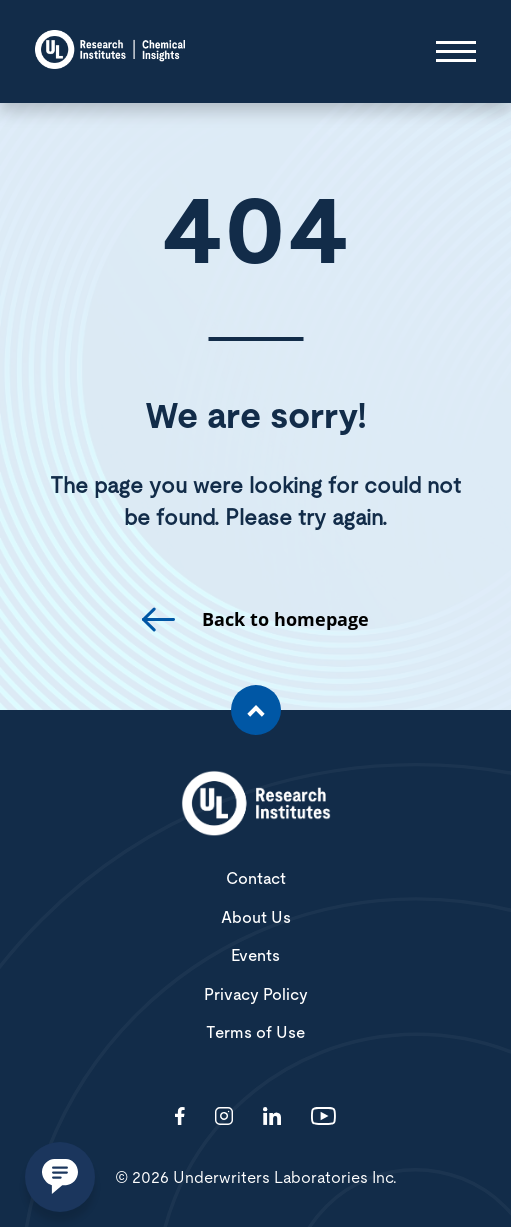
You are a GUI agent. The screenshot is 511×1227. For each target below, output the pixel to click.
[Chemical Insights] (110, 51)
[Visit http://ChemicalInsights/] (180, 1117)
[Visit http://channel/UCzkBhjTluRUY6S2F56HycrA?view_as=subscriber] (323, 1117)
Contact (256, 879)
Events (255, 956)
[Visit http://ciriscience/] (224, 1117)
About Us (256, 918)
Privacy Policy (256, 995)
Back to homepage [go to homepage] (285, 619)
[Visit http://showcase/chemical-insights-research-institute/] (272, 1117)
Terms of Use (255, 1033)
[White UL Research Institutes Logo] (256, 805)
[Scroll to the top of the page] (256, 710)
